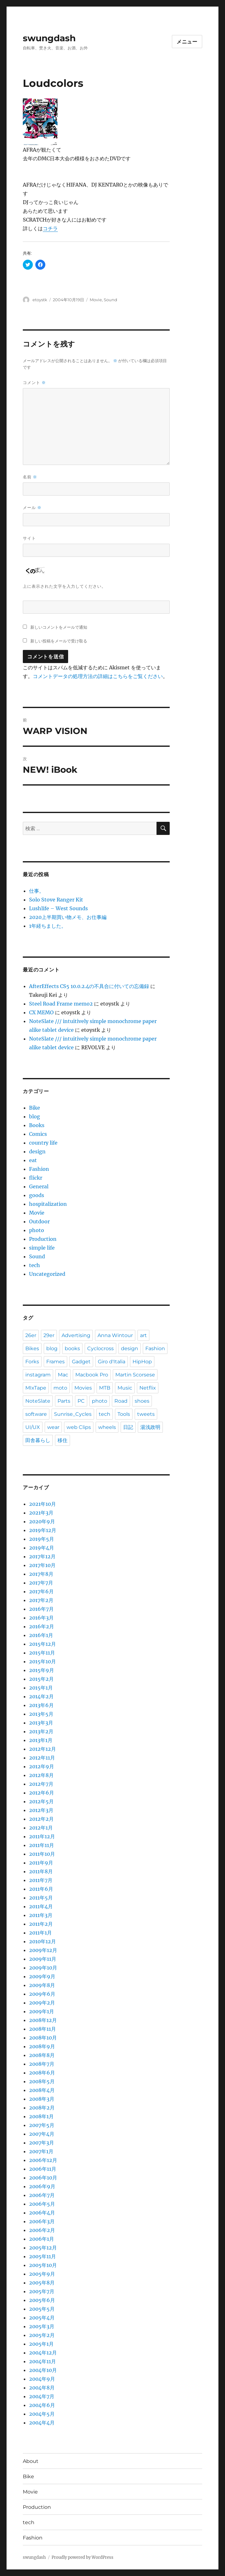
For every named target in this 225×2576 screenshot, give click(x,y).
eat (33, 1160)
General (38, 1186)
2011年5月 (41, 1898)
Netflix (147, 1388)
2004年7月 (41, 2396)
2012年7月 (41, 1784)
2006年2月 (42, 2230)
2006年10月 (43, 2177)
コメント (34, 382)
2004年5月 (42, 2414)
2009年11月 (42, 1959)
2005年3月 (41, 2326)
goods (36, 1195)
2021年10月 (42, 1504)
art (143, 1335)
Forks (32, 1362)
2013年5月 (41, 1714)
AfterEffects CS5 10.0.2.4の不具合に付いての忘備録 (89, 986)
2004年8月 (42, 2387)
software (36, 1414)
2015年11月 (42, 1653)
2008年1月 (41, 2116)
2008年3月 (41, 2099)
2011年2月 (41, 1924)
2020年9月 (42, 1521)
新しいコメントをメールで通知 (58, 627)
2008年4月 (42, 2090)
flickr (35, 1178)
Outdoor (39, 1221)
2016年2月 (41, 1626)
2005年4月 (42, 2317)
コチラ (50, 228)
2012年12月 (42, 1749)
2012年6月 (41, 1793)
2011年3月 (40, 1915)
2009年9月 (42, 1976)
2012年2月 (41, 1819)
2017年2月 (41, 1600)
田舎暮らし (37, 1440)
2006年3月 (42, 2221)
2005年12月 (43, 2247)
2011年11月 (41, 1845)
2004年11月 (42, 2361)
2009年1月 (41, 2011)
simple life (42, 1248)
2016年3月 (41, 1618)
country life (43, 1143)
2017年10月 (42, 1565)
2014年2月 (41, 1696)
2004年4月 (42, 2422)
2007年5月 (41, 2125)
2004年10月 (43, 2370)
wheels (107, 1427)
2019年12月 (42, 1530)
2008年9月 (42, 2046)
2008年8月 (42, 2055)
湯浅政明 (150, 1427)
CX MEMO (41, 1012)
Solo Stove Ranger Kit (56, 899)
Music (125, 1388)
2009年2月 (42, 2002)
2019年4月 (41, 1548)
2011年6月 (41, 1889)
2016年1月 (41, 1635)
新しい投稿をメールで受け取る (58, 640)
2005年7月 (41, 2291)
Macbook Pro (91, 1375)
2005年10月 (43, 2265)
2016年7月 (41, 1609)
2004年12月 (43, 2352)
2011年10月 (42, 1854)
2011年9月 (41, 1863)
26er (30, 1335)
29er (48, 1335)
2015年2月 (41, 1679)
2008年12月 (43, 2020)
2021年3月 (41, 1513)
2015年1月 (41, 1688)
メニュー (187, 42)
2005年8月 (42, 2282)
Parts (64, 1401)
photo (36, 1230)
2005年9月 (42, 2274)
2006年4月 (42, 2212)
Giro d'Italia (111, 1362)
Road (121, 1401)
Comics (38, 1134)
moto (60, 1388)
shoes (142, 1401)
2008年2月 (42, 2107)
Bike (34, 1108)
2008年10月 (43, 2037)
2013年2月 (41, 1731)
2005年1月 (41, 2344)
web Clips (79, 1427)
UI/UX (32, 1427)
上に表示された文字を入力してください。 (64, 586)
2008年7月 (41, 2064)
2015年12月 (42, 1644)
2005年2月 (42, 2335)
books (72, 1348)
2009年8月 (42, 1985)
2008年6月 (42, 2072)
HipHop (142, 1362)
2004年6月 (42, 2405)
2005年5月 (42, 2309)
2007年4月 (41, 2134)
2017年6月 (41, 1591)
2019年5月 (41, 1539)
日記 (128, 1427)
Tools (124, 1414)
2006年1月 (41, 2239)
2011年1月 (40, 1933)
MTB (104, 1388)
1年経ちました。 (47, 926)
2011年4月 (41, 1906)
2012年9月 (41, 1766)
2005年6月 (42, 2300)
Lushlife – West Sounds (58, 908)
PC (81, 1401)
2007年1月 (41, 2151)
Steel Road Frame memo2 (61, 1004)
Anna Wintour (115, 1335)
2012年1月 (41, 1828)
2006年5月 (42, 2204)
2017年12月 (42, 1556)
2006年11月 (42, 2169)
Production (43, 1239)
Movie (96, 299)
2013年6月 (41, 1705)
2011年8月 (41, 1871)
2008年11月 (42, 2029)
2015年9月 (41, 1670)
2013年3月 (41, 1723)
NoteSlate (37, 1401)
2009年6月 (42, 1994)
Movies (83, 1388)
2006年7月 (42, 2195)
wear (53, 1427)
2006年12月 (43, 2160)
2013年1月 (40, 1740)
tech (34, 1265)
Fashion (39, 1169)
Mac (63, 1375)
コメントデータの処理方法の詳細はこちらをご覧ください (98, 676)
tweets (146, 1414)
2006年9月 (42, 2186)
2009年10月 (43, 1967)
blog (34, 1116)
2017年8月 (41, 1574)
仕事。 (36, 891)
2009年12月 (43, 1950)
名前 (30, 477)
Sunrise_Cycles (73, 1414)
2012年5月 (41, 1801)
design (37, 1151)
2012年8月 (41, 1775)
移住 (63, 1440)
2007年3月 (41, 2142)
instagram (38, 1375)
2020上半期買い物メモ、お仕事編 (68, 917)
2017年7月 (41, 1583)
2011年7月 (40, 1880)
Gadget (81, 1362)
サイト (29, 538)
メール (32, 507)
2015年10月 (42, 1661)
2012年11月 (42, 1758)
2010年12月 (42, 1941)
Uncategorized (47, 1274)
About (30, 2461)
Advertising (76, 1335)
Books (36, 1125)
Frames (55, 1362)
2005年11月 (42, 2256)
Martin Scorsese (135, 1375)
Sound (110, 299)
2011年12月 (42, 1836)
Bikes (32, 1348)
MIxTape (35, 1388)
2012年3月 (41, 1810)
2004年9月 (42, 2379)
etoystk (39, 299)
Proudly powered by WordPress (82, 2557)
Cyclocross (100, 1348)
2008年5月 (42, 2081)
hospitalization (48, 1204)
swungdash (49, 38)
